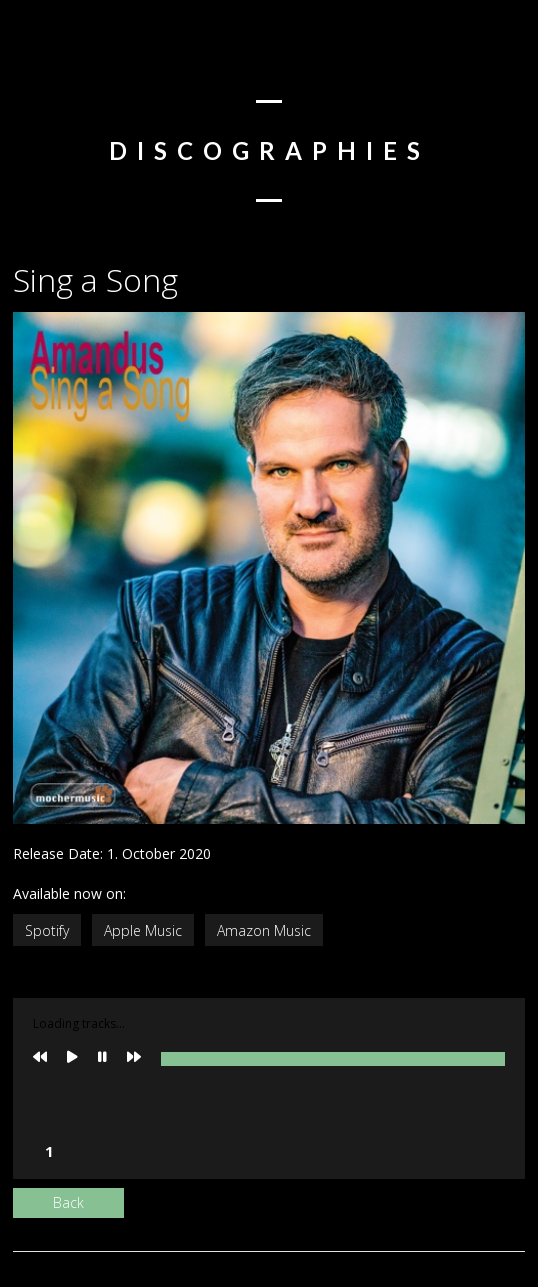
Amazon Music (264, 930)
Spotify (47, 930)
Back (68, 1202)
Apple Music (143, 930)
